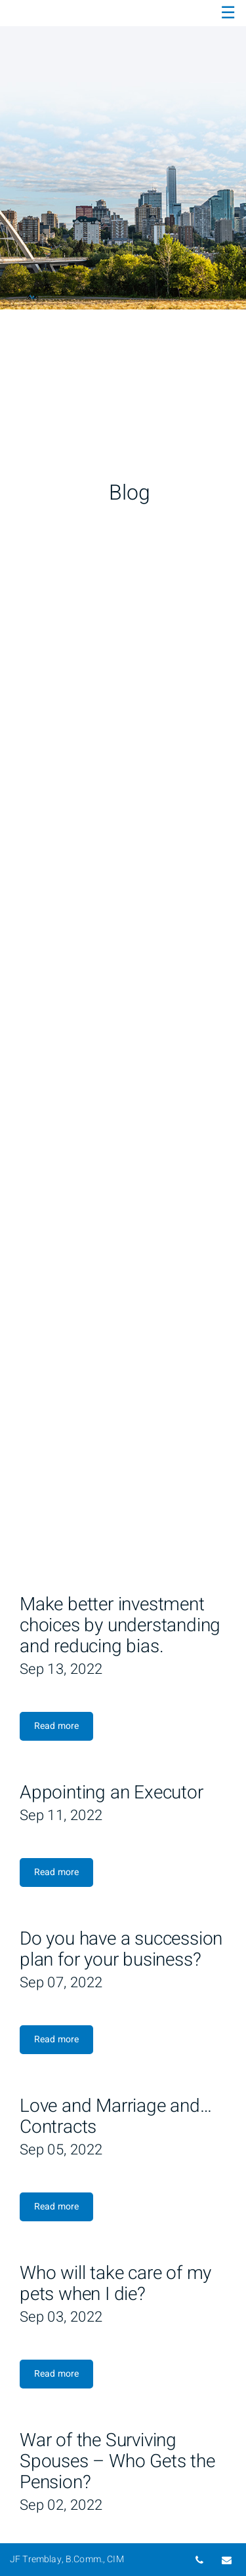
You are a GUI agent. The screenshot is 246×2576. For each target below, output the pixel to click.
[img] (123, 154)
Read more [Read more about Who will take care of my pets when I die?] (56, 2374)
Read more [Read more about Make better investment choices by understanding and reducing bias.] (56, 1726)
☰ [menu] (228, 13)
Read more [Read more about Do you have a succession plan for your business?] (56, 2039)
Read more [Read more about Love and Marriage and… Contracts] (56, 2206)
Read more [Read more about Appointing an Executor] (56, 1872)
